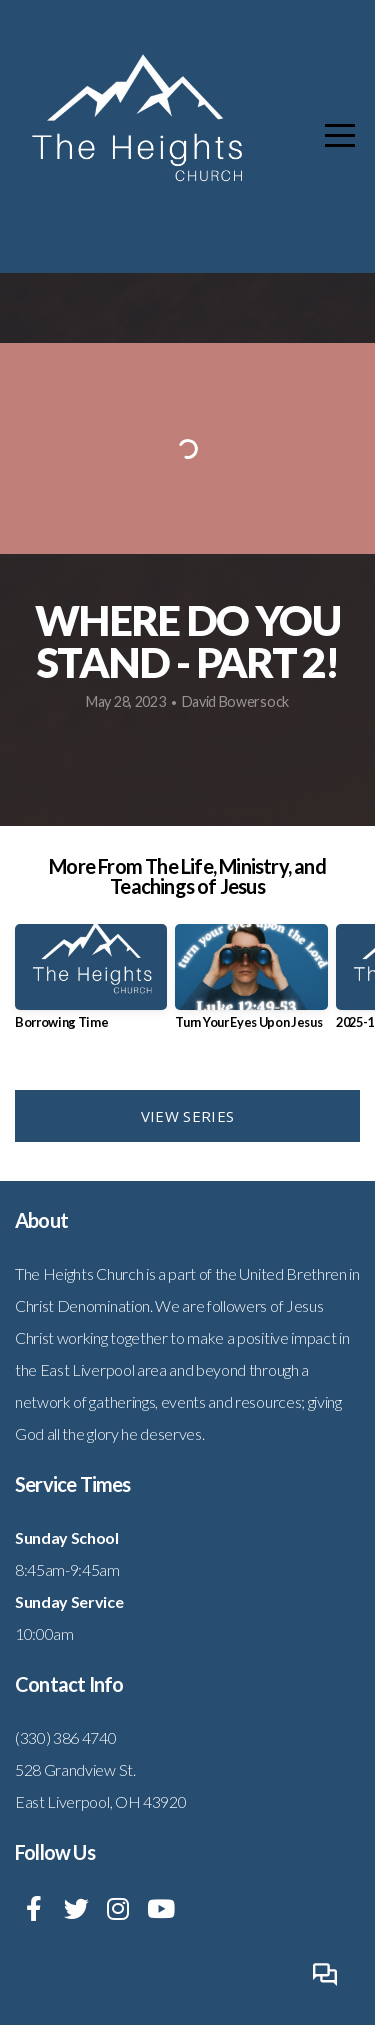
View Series (187, 1116)
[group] (91, 984)
